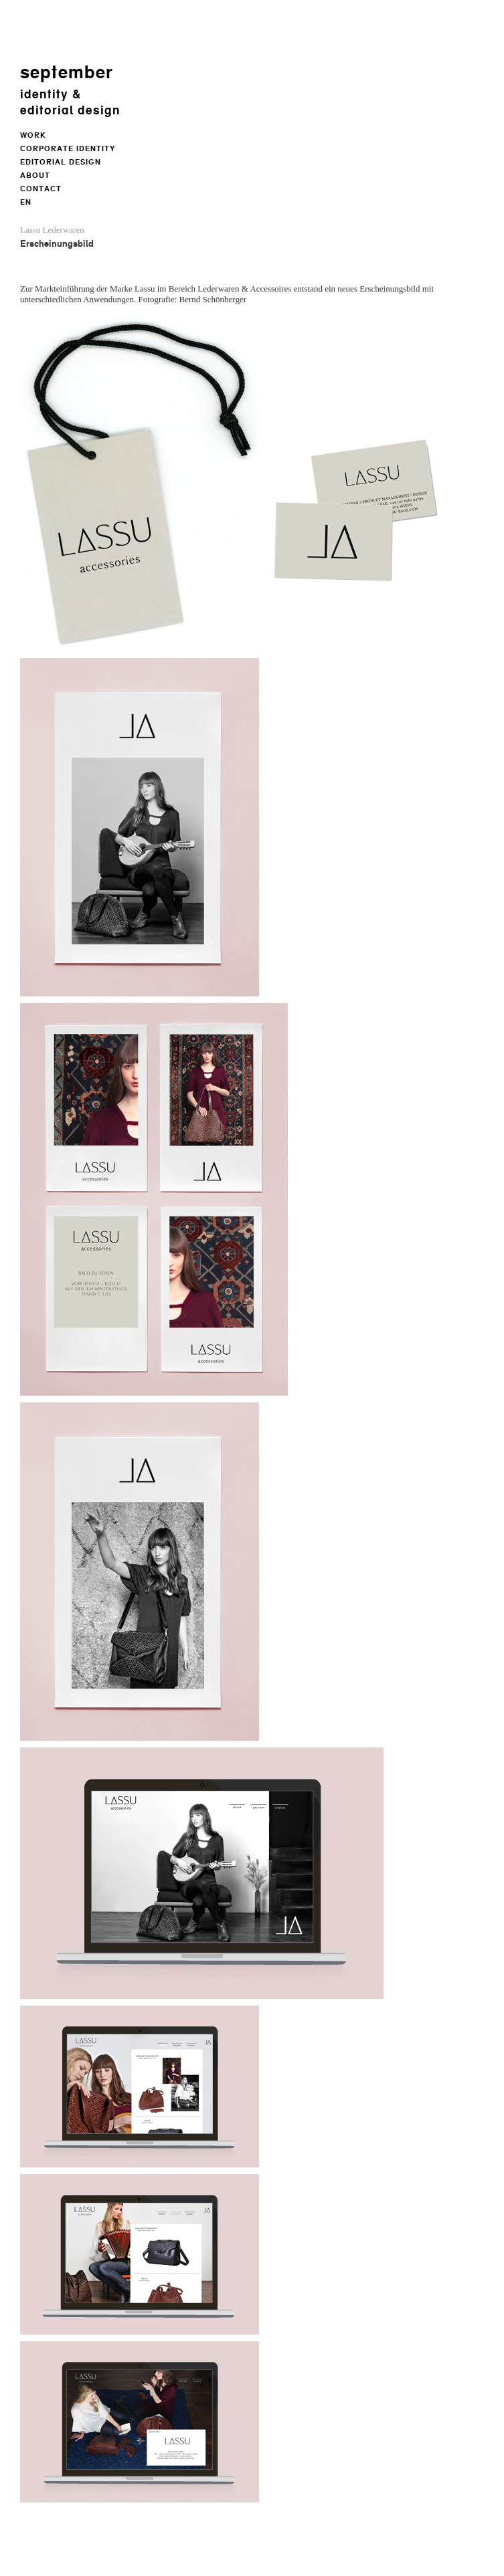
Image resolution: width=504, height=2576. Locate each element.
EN (25, 202)
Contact (41, 189)
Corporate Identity (67, 148)
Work (33, 135)
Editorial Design (60, 162)
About (35, 175)
